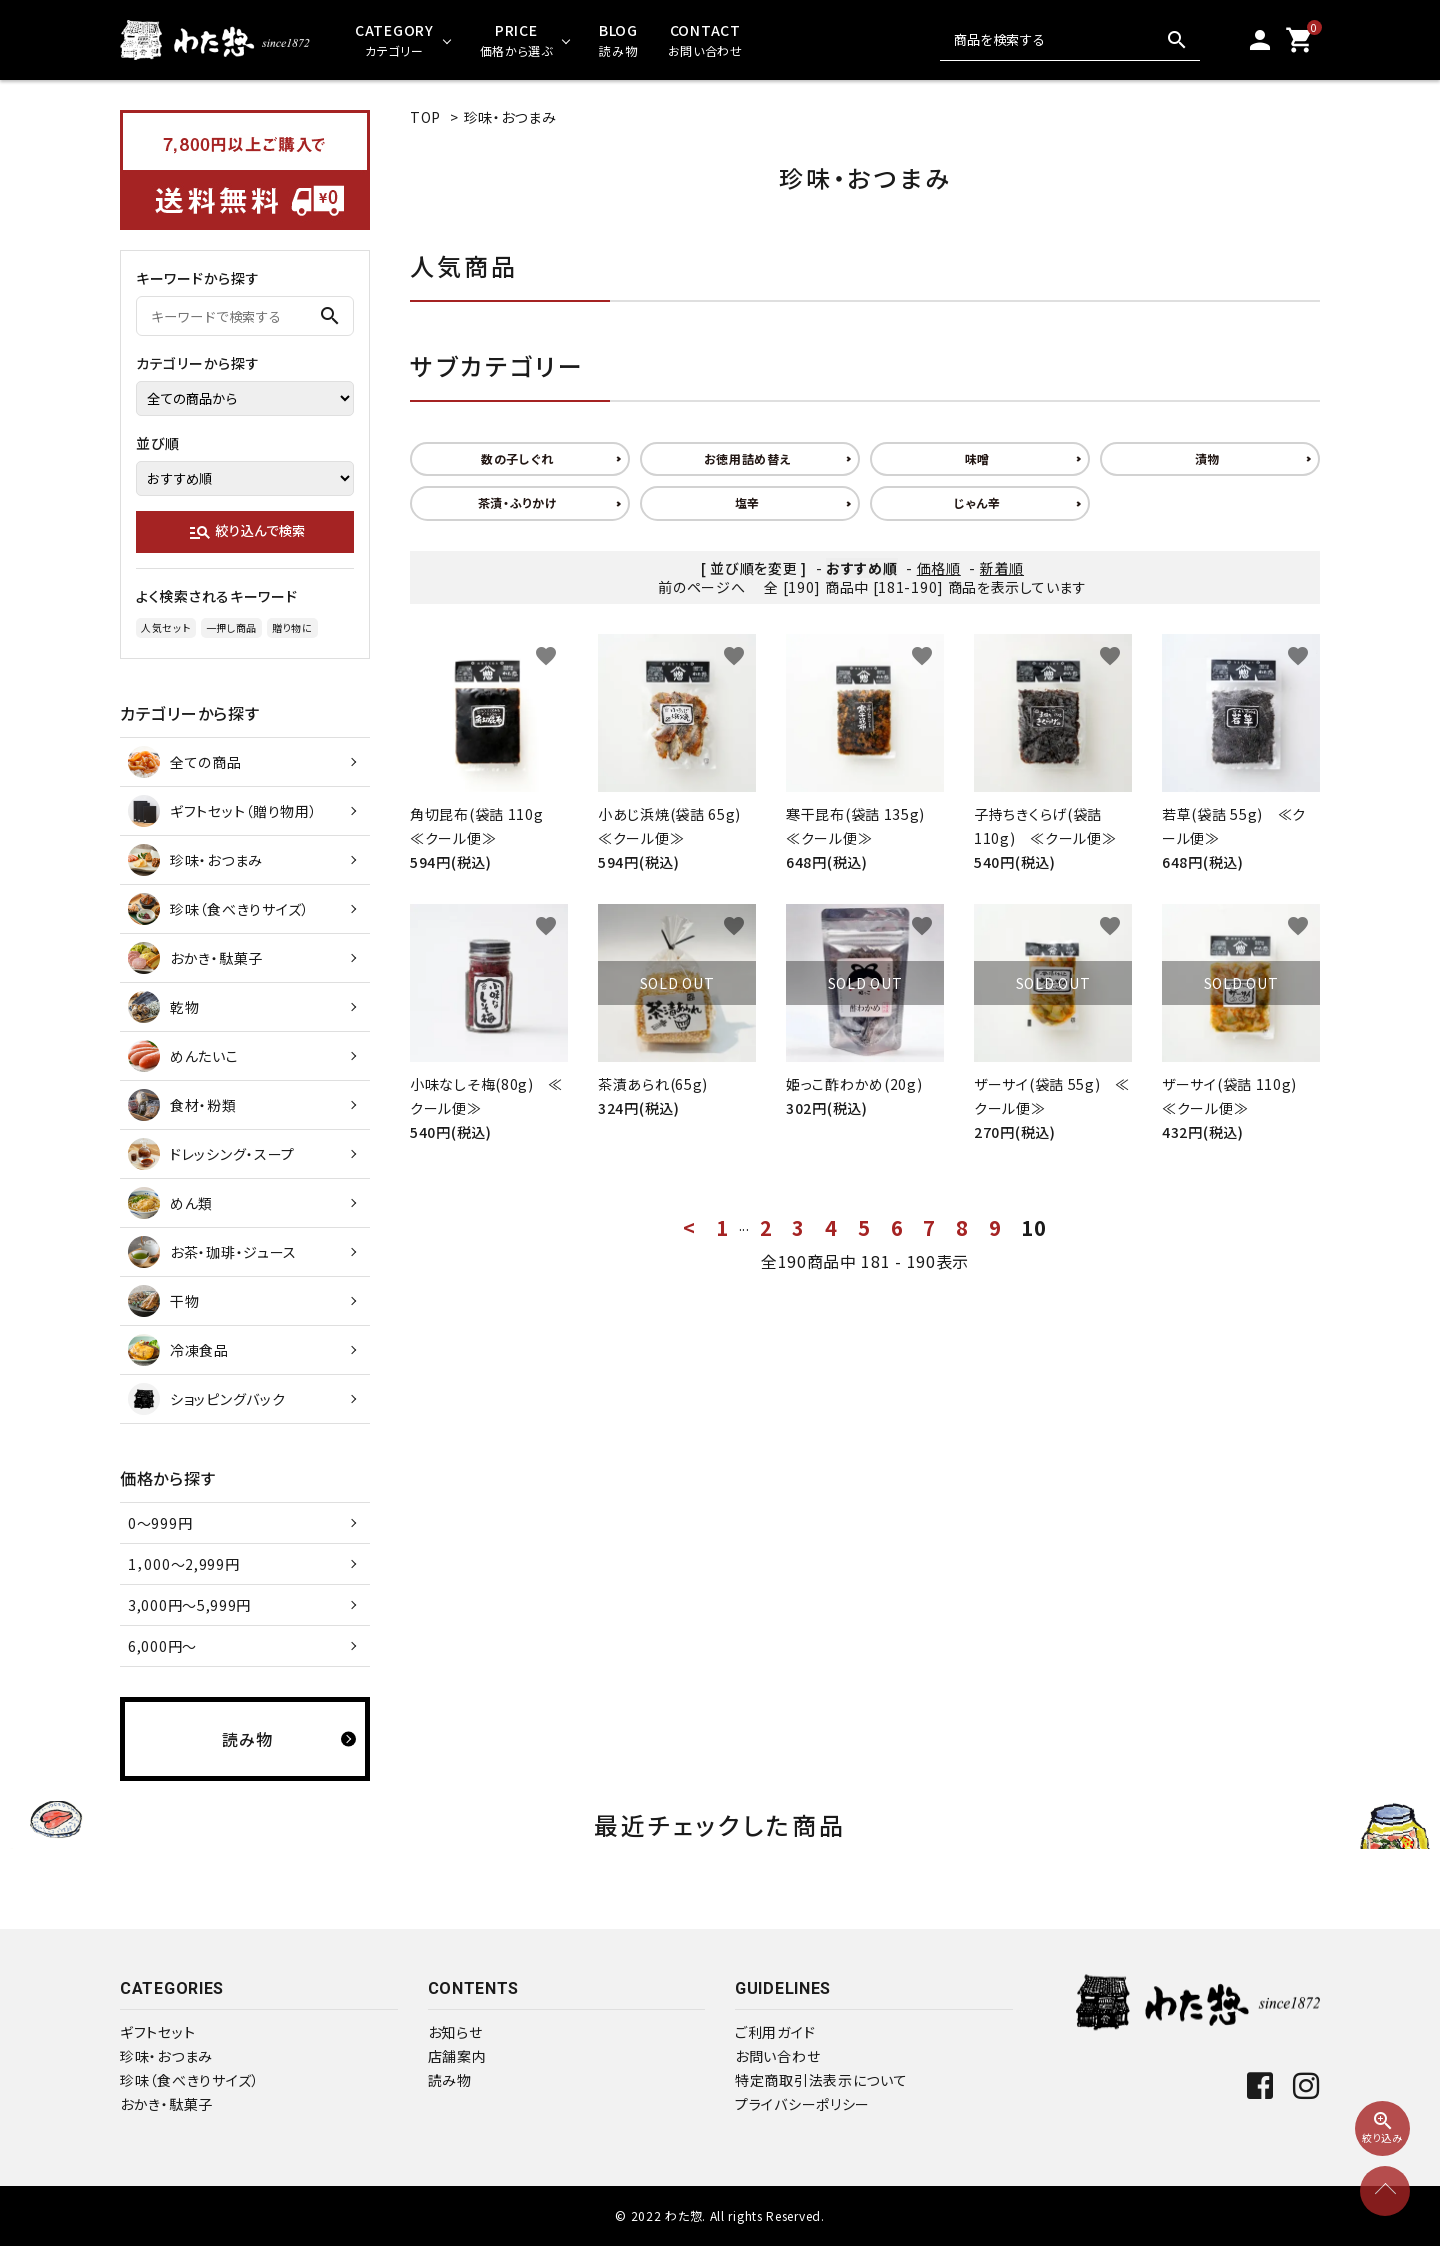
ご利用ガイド (775, 2032)
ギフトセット (157, 2032)
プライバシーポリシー (802, 2104)
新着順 (1002, 568)
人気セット (166, 627)
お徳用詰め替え (748, 458)
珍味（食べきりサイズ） (190, 2080)
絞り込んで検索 (246, 532)
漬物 (1207, 458)
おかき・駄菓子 (166, 2104)
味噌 (977, 458)
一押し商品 (232, 627)
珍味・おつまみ (510, 117)
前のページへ (701, 587)
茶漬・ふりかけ (518, 502)
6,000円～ (162, 1646)
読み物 (450, 2080)
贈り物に (292, 627)
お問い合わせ (777, 2056)
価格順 (939, 568)
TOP (425, 117)
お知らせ (455, 2032)
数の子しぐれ (517, 458)
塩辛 (747, 502)
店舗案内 (457, 2056)
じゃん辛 (977, 502)
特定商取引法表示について (821, 2080)
